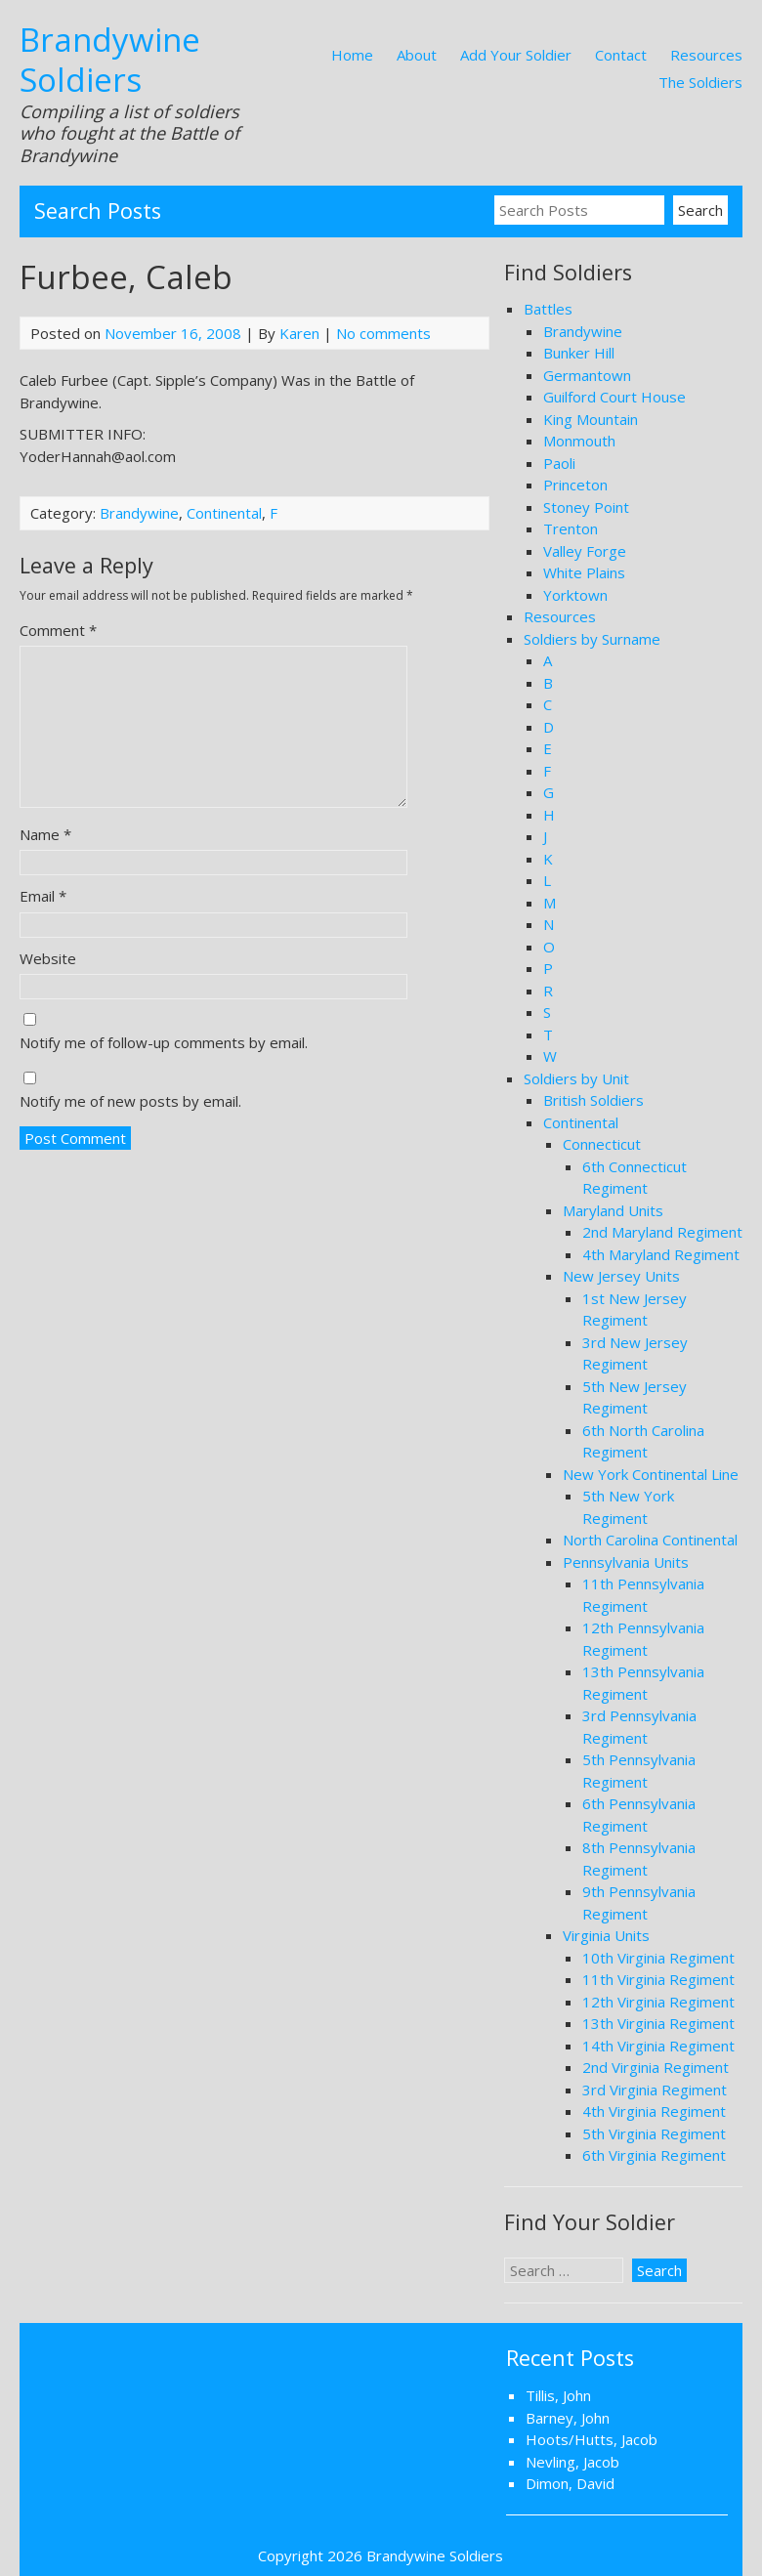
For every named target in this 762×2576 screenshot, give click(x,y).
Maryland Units (613, 1210)
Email (43, 896)
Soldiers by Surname (592, 639)
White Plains (584, 572)
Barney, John (568, 2418)
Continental (224, 513)
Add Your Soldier (516, 54)
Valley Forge (584, 551)
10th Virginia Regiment (658, 1957)
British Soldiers (593, 1100)
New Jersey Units (621, 1276)
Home (352, 54)
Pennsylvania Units (626, 1562)
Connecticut (602, 1144)
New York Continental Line (651, 1474)
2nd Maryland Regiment (662, 1232)
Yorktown (575, 595)
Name (45, 834)
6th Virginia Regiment (654, 2155)
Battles (548, 308)
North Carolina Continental (650, 1539)
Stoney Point (586, 507)
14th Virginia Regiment (658, 2045)
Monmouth (579, 440)
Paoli (559, 463)
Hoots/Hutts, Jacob (591, 2439)
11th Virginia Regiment (658, 1979)
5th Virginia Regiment (654, 2133)
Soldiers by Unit (576, 1078)
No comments (383, 333)
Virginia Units (606, 1935)
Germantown (587, 375)
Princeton (575, 484)
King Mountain (590, 419)
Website (48, 958)
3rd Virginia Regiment (654, 2089)
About (417, 54)
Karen (299, 333)
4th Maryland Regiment (661, 1254)
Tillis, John (558, 2395)
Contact (621, 54)
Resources (706, 54)
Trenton (570, 528)
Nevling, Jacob (572, 2461)
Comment (58, 630)
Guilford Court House (614, 396)
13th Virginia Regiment (658, 2023)
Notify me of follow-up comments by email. (164, 1042)
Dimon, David (570, 2483)
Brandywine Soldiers (110, 60)
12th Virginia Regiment (658, 2001)
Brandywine (139, 513)
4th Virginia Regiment (654, 2111)
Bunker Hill (578, 352)
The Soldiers (700, 82)
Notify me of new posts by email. (130, 1101)
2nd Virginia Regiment (655, 2067)
